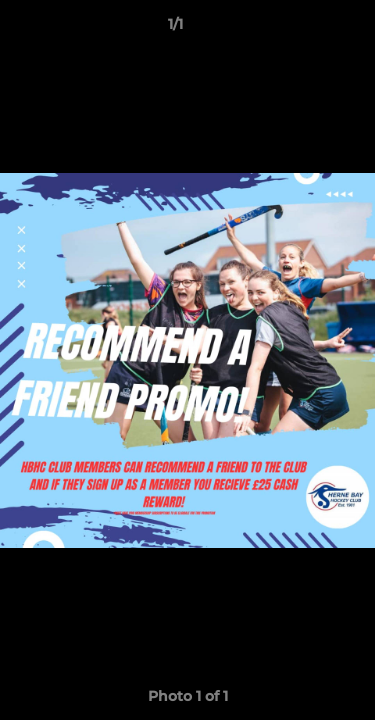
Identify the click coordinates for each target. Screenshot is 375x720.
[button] (303, 29)
